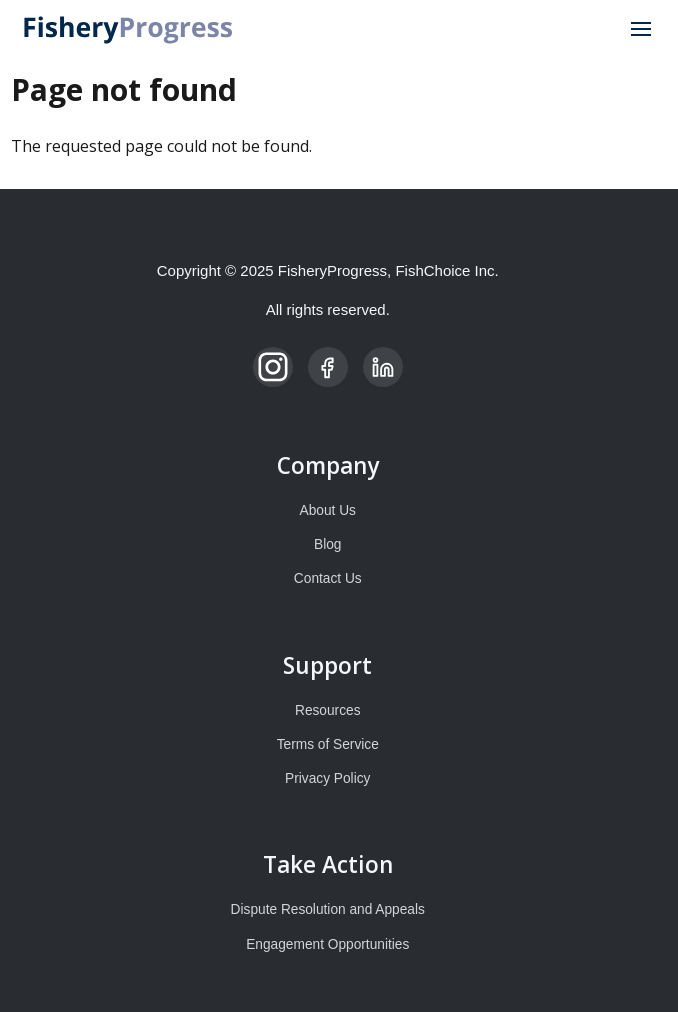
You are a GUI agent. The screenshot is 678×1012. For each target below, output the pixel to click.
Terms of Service (328, 744)
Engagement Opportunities (327, 944)
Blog (327, 544)
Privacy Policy (327, 778)
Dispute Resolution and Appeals (328, 909)
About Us (328, 510)
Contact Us (328, 578)
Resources (328, 710)
